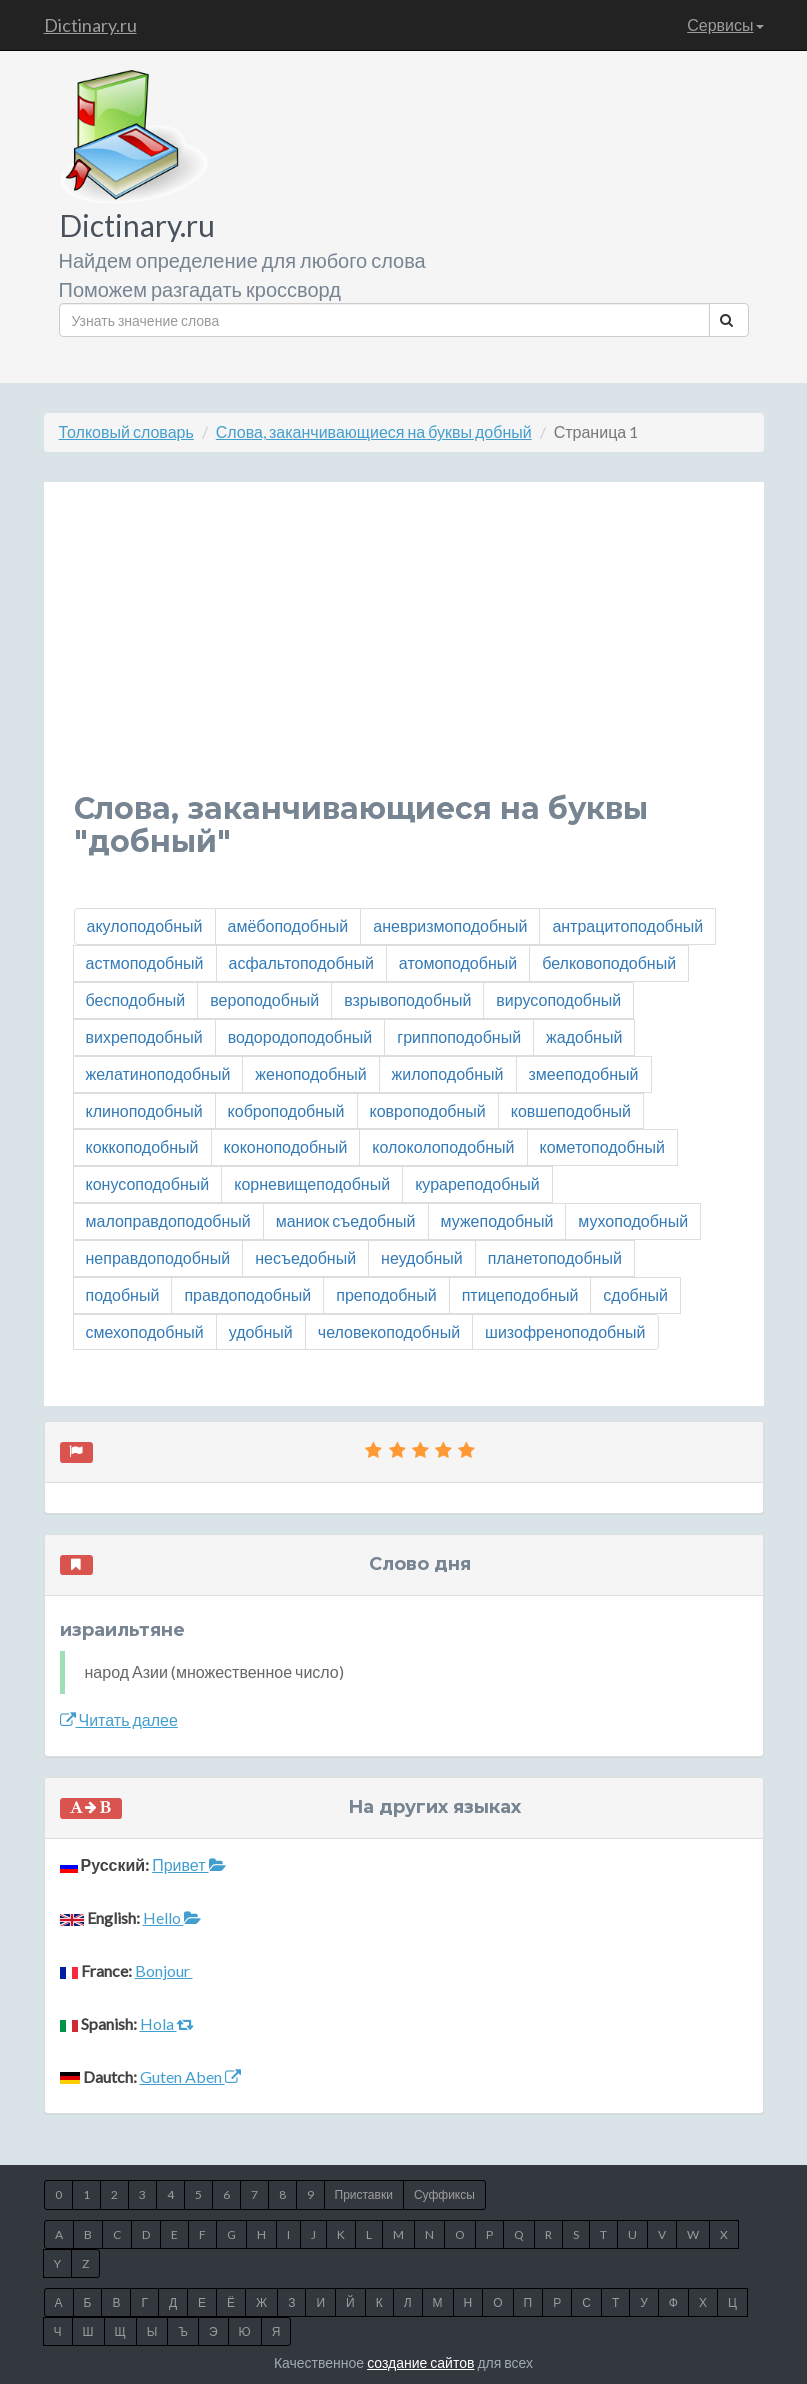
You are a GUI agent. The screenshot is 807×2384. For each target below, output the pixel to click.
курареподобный (477, 1183)
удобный (261, 1331)
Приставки (364, 2194)
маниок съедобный (346, 1220)
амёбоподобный (288, 925)
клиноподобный (144, 1110)
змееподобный (584, 1073)
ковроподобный (428, 1110)
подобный (123, 1294)
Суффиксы (444, 2194)
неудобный (422, 1257)
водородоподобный (300, 1036)
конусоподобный (148, 1183)
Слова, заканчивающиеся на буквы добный (374, 431)
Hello (172, 1917)
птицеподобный (520, 1294)
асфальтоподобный (301, 962)
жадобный (584, 1036)
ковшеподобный (571, 1110)
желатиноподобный (158, 1073)
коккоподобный (142, 1146)
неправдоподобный (158, 1257)
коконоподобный (286, 1146)
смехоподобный (145, 1331)
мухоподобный (633, 1220)
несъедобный (305, 1257)
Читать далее (119, 1719)
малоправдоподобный (168, 1220)
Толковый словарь (126, 431)
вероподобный (264, 999)
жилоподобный (448, 1073)
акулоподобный (145, 925)
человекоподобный (389, 1331)
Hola (167, 2023)
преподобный (386, 1294)
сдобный (635, 1294)
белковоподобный (609, 962)
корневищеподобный (312, 1183)
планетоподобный (555, 1257)
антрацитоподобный (627, 925)
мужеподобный (497, 1220)
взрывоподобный (407, 999)
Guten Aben (190, 2076)
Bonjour (164, 1970)
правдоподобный (247, 1294)
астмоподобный (145, 962)
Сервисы (725, 24)
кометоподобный (602, 1146)
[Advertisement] (404, 652)
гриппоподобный (459, 1036)
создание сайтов (420, 2362)
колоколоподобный (443, 1146)
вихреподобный (144, 1036)
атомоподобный (458, 962)
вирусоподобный (558, 999)
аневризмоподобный (450, 925)
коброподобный (286, 1110)
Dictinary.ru (90, 25)
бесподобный (136, 999)
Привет (188, 1864)
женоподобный (310, 1073)
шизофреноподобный (565, 1331)
